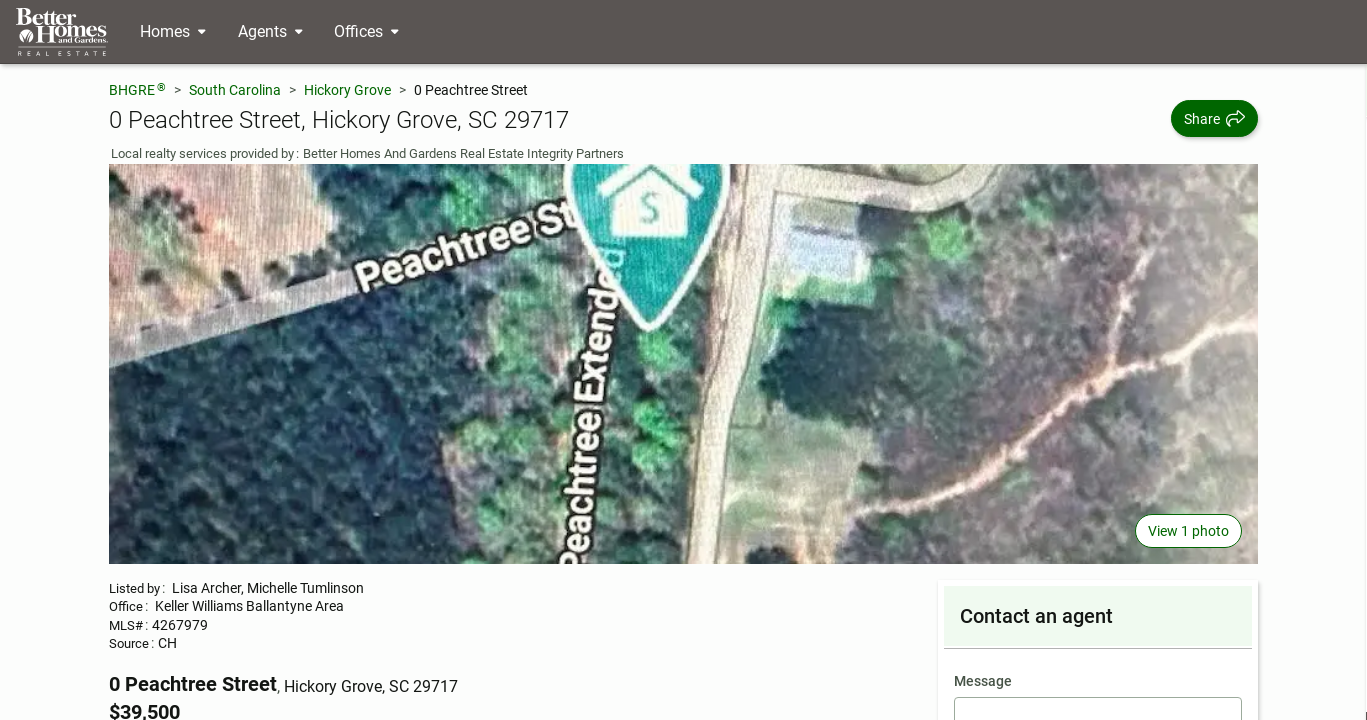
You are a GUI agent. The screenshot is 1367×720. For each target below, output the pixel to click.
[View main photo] (683, 364)
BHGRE (137, 89)
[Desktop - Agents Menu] (270, 32)
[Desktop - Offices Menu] (366, 32)
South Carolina (235, 90)
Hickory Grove (347, 90)
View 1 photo (1188, 531)
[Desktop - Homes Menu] (173, 32)
